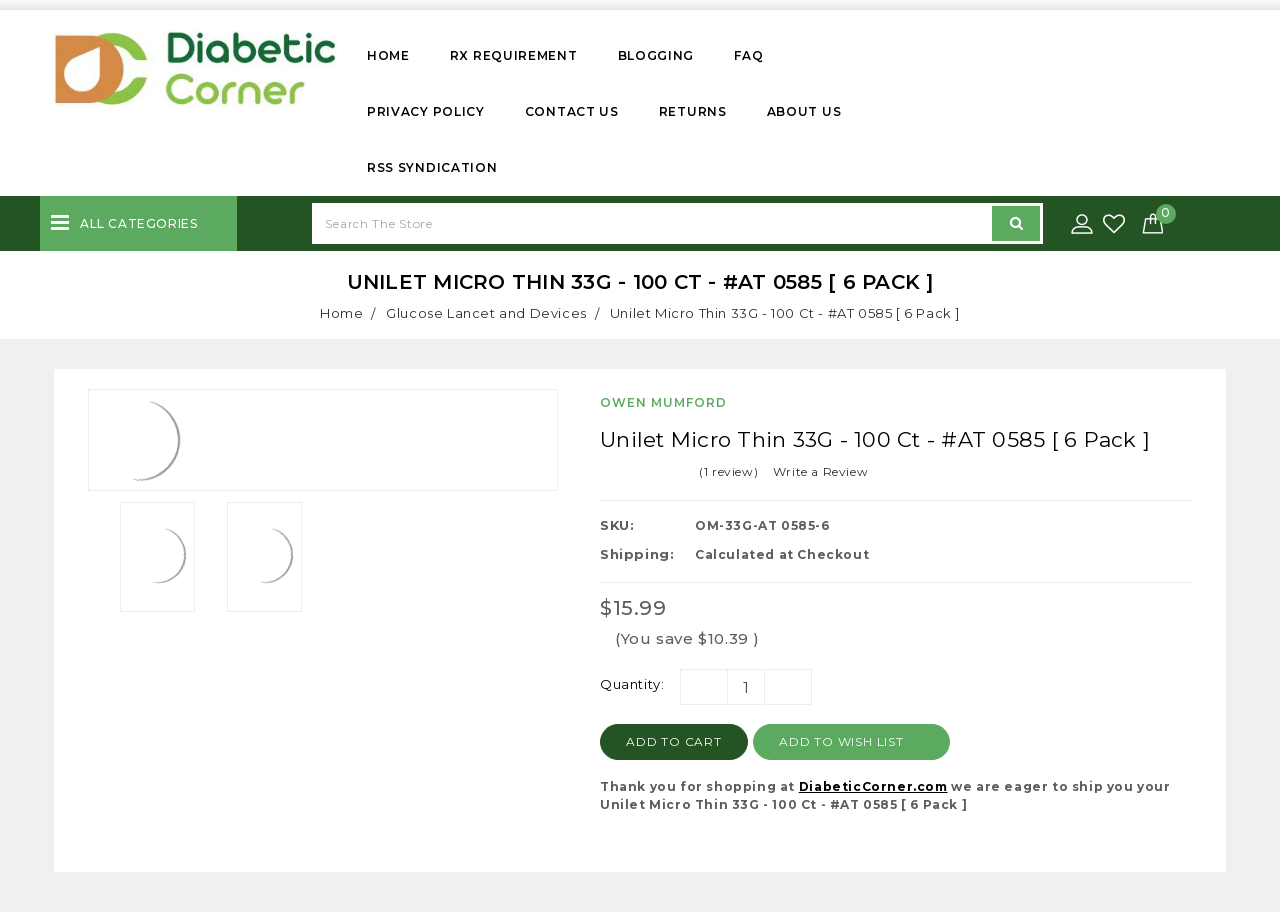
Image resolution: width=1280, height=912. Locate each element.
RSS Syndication (432, 167)
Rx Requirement (514, 55)
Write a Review (820, 471)
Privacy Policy (426, 111)
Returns (693, 111)
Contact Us (572, 111)
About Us (804, 111)
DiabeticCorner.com (873, 786)
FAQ (748, 55)
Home (388, 55)
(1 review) (728, 471)
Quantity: (632, 684)
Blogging (656, 55)
